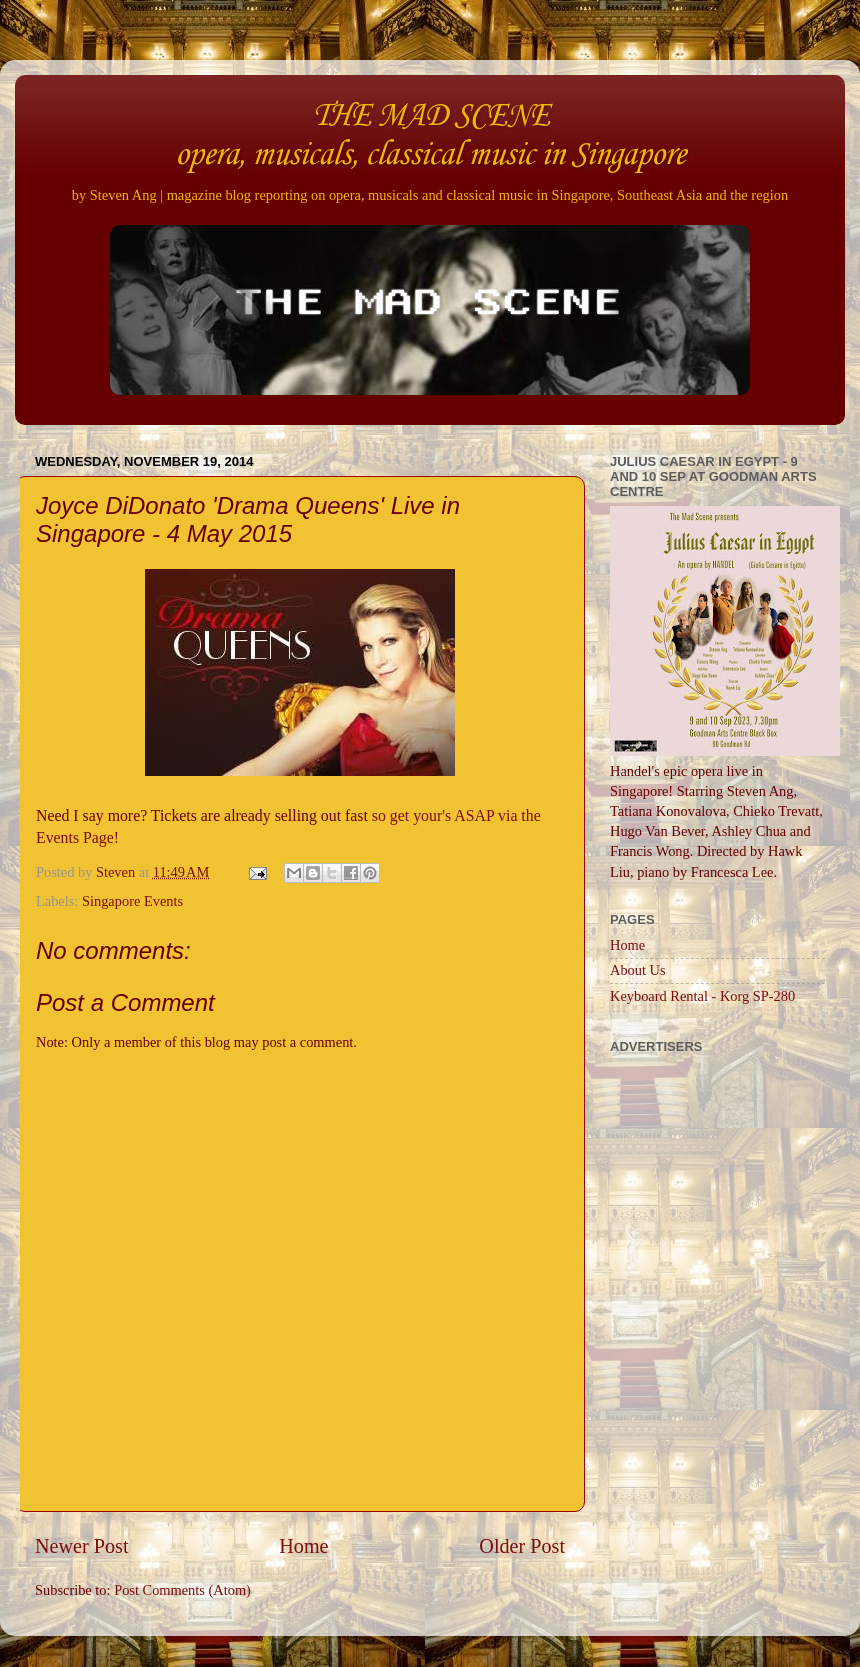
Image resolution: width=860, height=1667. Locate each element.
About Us (638, 970)
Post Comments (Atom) (182, 1590)
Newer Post (82, 1546)
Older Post (522, 1546)
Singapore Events (132, 901)
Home (303, 1546)
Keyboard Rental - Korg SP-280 (702, 996)
